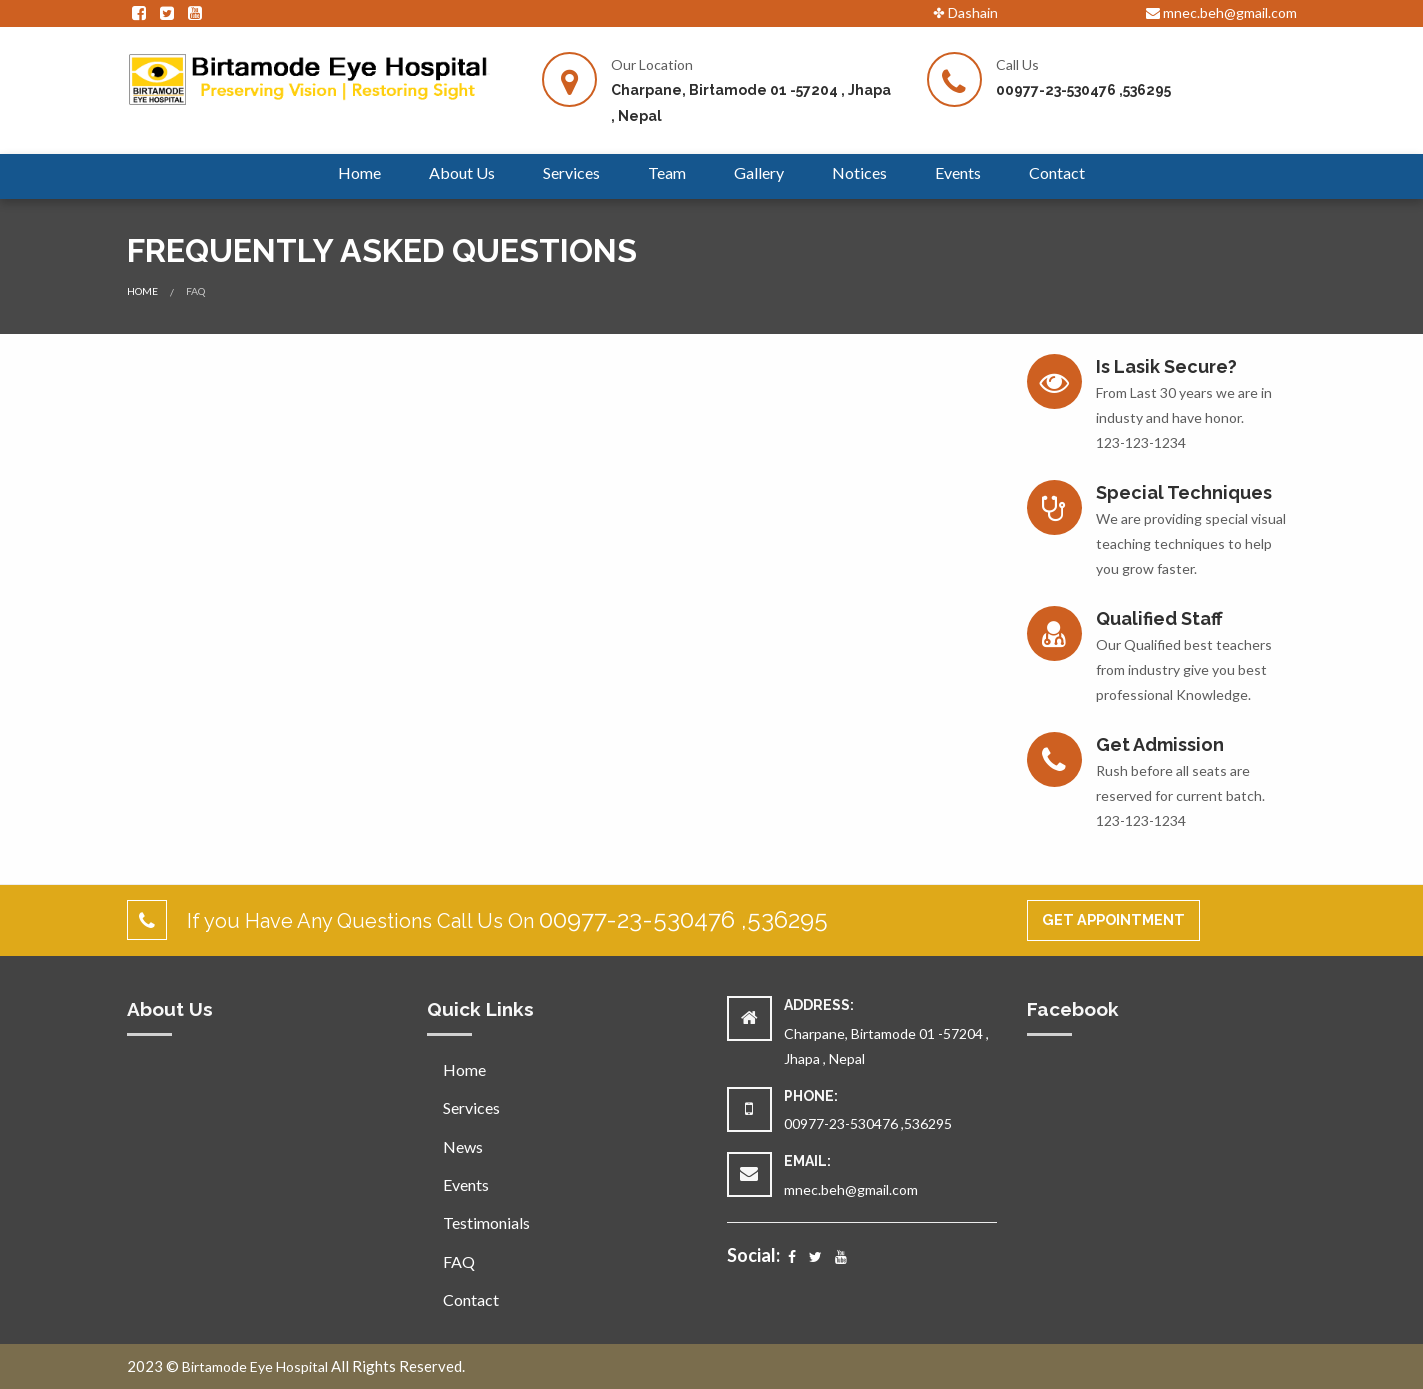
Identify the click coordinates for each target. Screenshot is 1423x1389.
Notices (859, 172)
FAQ (459, 1261)
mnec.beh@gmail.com (1221, 12)
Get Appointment (1113, 919)
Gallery (759, 172)
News (463, 1146)
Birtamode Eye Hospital (255, 1366)
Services (571, 172)
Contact (1057, 172)
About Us (462, 172)
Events (958, 172)
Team (667, 172)
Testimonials (486, 1222)
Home (359, 172)
